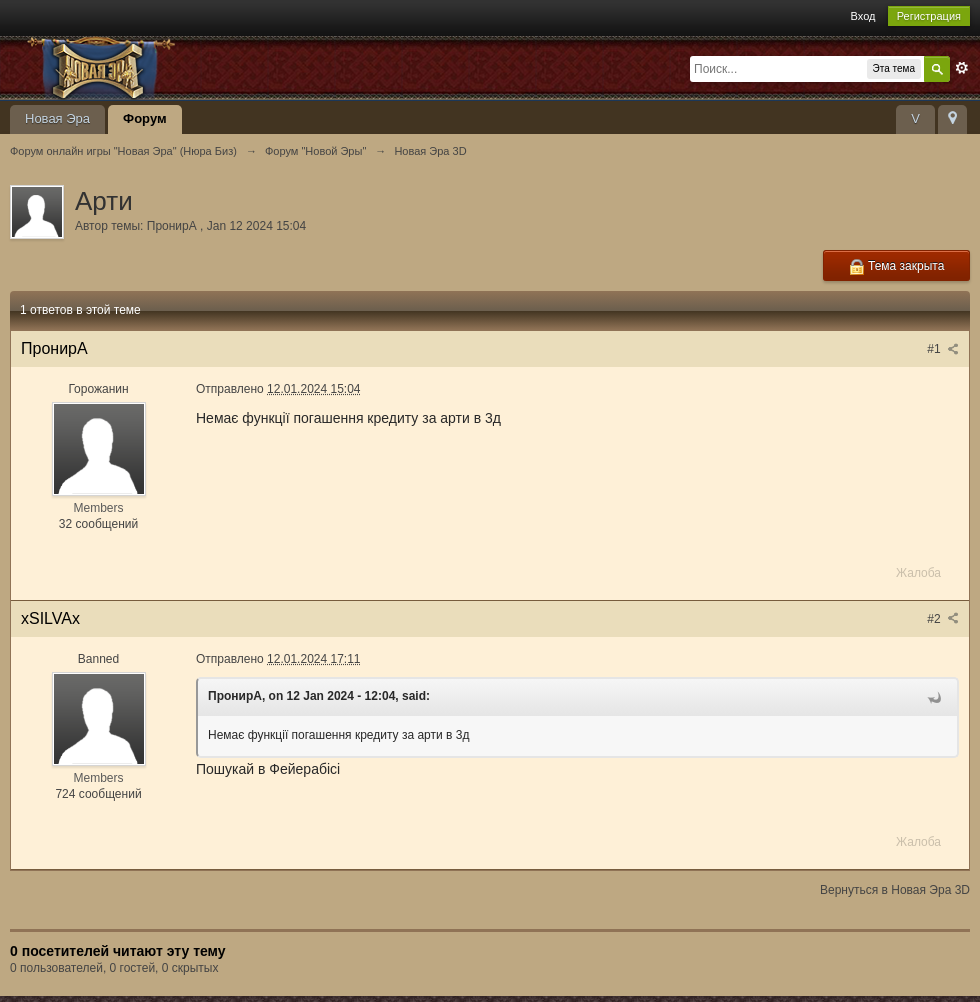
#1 (943, 349)
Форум (144, 118)
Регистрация (929, 16)
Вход (863, 16)
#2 (943, 619)
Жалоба (918, 573)
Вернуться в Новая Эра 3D (895, 890)
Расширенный (962, 68)
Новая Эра (57, 118)
